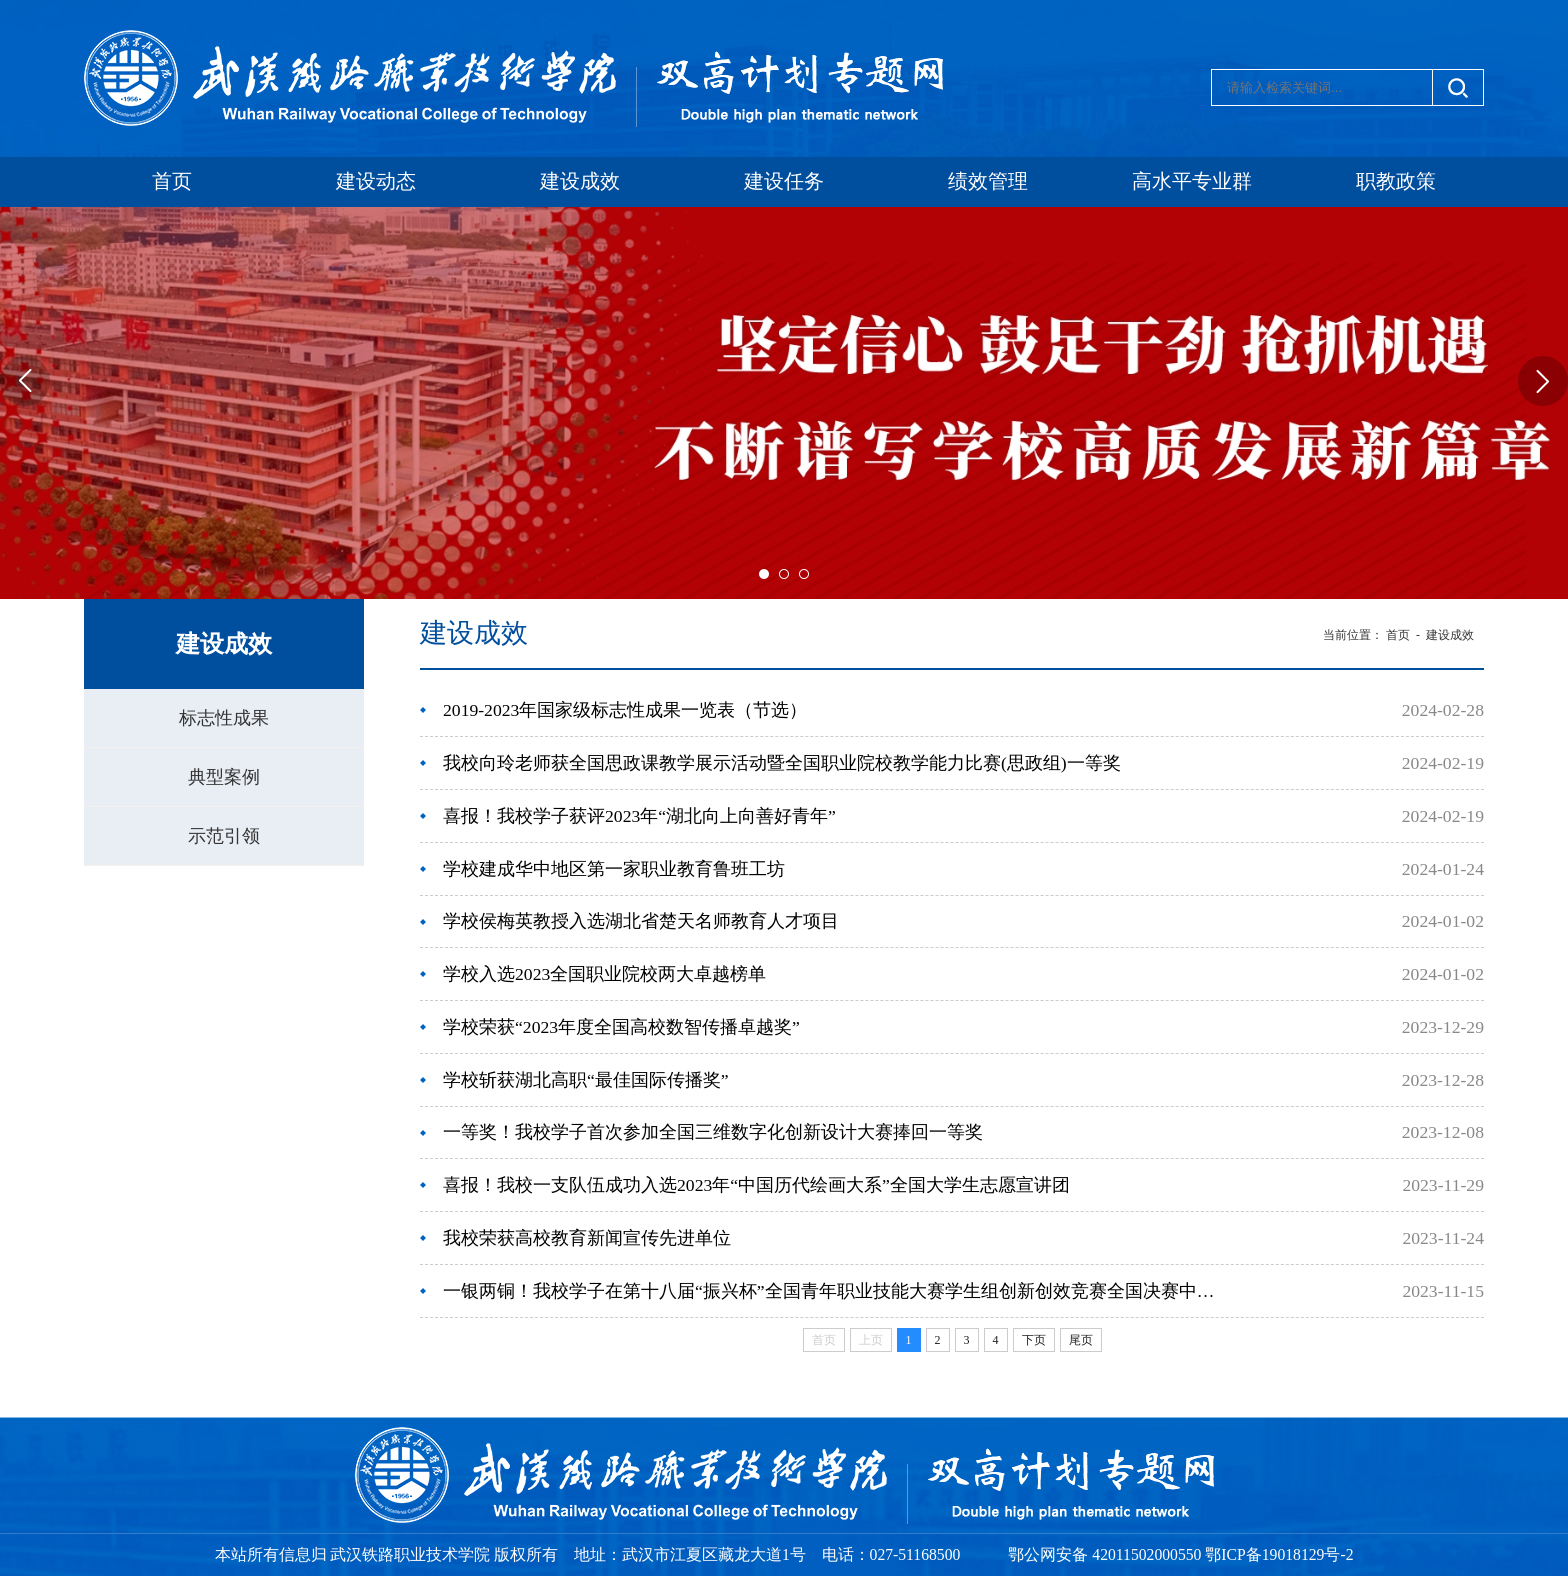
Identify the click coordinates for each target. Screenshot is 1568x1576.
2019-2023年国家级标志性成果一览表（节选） (625, 710)
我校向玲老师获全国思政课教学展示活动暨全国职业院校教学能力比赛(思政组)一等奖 (782, 763)
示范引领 (224, 836)
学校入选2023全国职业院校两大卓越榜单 (604, 974)
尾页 (1081, 1340)
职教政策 (1396, 181)
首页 (172, 181)
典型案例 (224, 777)
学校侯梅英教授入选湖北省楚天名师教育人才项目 (641, 921)
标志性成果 (224, 718)
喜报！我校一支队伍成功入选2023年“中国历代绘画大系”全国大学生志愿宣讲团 (756, 1185)
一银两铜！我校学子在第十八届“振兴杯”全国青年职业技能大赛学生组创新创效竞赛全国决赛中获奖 (830, 1291)
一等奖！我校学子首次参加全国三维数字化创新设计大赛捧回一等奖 (713, 1132)
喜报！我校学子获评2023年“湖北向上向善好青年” (639, 816)
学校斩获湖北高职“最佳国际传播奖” (586, 1080)
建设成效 (580, 181)
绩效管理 (988, 181)
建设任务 (784, 181)
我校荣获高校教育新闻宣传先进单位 (587, 1238)
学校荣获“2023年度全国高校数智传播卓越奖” (621, 1027)
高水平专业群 (1192, 181)
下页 (1034, 1340)
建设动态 (376, 181)
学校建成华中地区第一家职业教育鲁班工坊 (614, 869)
